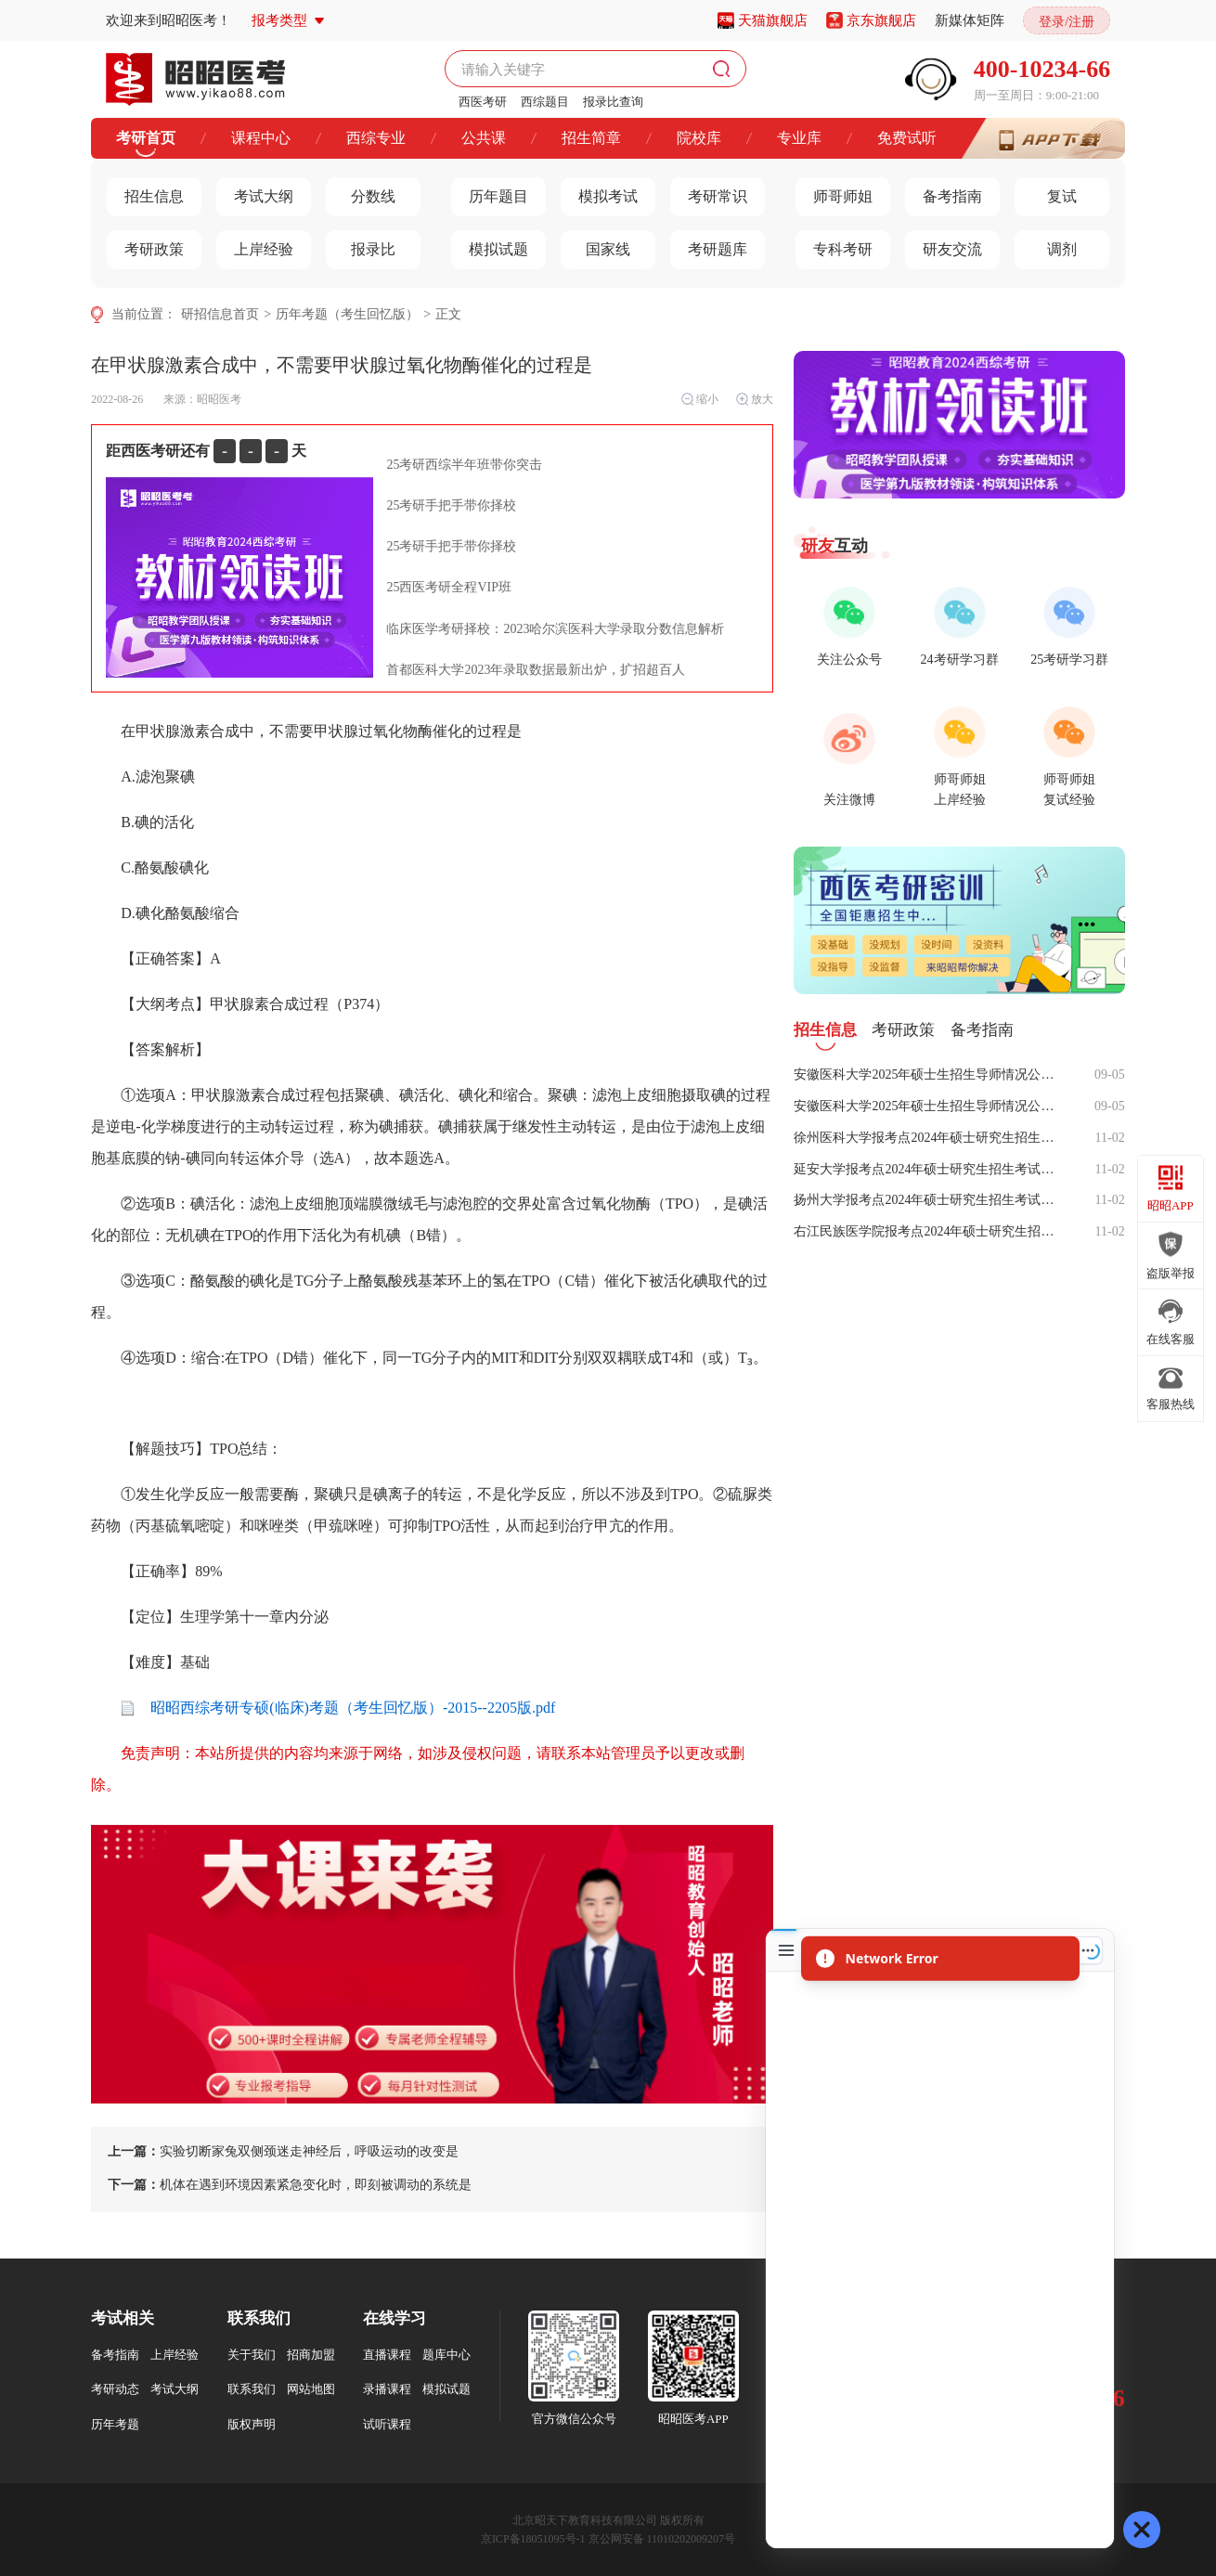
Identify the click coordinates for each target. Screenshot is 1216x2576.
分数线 (360, 191)
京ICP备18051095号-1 (533, 2538)
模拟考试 (599, 191)
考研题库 (708, 244)
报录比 (360, 244)
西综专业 (376, 138)
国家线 (595, 244)
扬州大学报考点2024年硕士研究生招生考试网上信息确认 (929, 1200)
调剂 (1046, 244)
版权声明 (251, 2424)
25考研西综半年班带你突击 (464, 465)
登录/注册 (1066, 22)
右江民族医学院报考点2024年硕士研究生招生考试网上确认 (929, 1231)
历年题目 (489, 191)
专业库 (799, 138)
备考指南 (943, 191)
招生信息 (145, 191)
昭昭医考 (219, 399)
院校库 (699, 138)
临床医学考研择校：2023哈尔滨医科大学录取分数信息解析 (555, 629)
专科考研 (834, 244)
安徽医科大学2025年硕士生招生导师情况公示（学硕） (929, 1106)
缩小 (699, 399)
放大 (754, 399)
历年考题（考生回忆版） (347, 314)
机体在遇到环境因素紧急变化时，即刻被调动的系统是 (290, 2185)
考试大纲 (254, 191)
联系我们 (251, 2389)
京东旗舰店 (881, 20)
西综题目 (545, 102)
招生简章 (591, 138)
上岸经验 (254, 244)
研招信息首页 (220, 314)
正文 (448, 314)
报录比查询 (613, 102)
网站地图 (311, 2389)
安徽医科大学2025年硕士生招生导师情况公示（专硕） (929, 1074)
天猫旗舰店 (773, 20)
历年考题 (115, 2424)
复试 (1046, 191)
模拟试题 (489, 244)
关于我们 (251, 2355)
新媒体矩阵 (969, 20)
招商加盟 (311, 2355)
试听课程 (387, 2424)
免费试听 (907, 138)
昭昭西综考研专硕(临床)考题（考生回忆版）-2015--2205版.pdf (338, 1707)
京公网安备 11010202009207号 (662, 2538)
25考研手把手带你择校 (451, 505)
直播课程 (387, 2355)
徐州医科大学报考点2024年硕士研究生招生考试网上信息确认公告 (929, 1138)
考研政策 (145, 244)
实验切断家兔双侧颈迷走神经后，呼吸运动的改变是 (283, 2151)
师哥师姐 (834, 191)
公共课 (483, 138)
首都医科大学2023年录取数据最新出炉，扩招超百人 (535, 670)
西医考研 (483, 102)
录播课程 (387, 2389)
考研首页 (145, 138)
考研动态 (115, 2389)
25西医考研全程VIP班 (448, 587)
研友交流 (943, 244)
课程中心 (261, 138)
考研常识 (708, 191)
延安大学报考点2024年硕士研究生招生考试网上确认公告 (929, 1169)
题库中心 (446, 2355)
